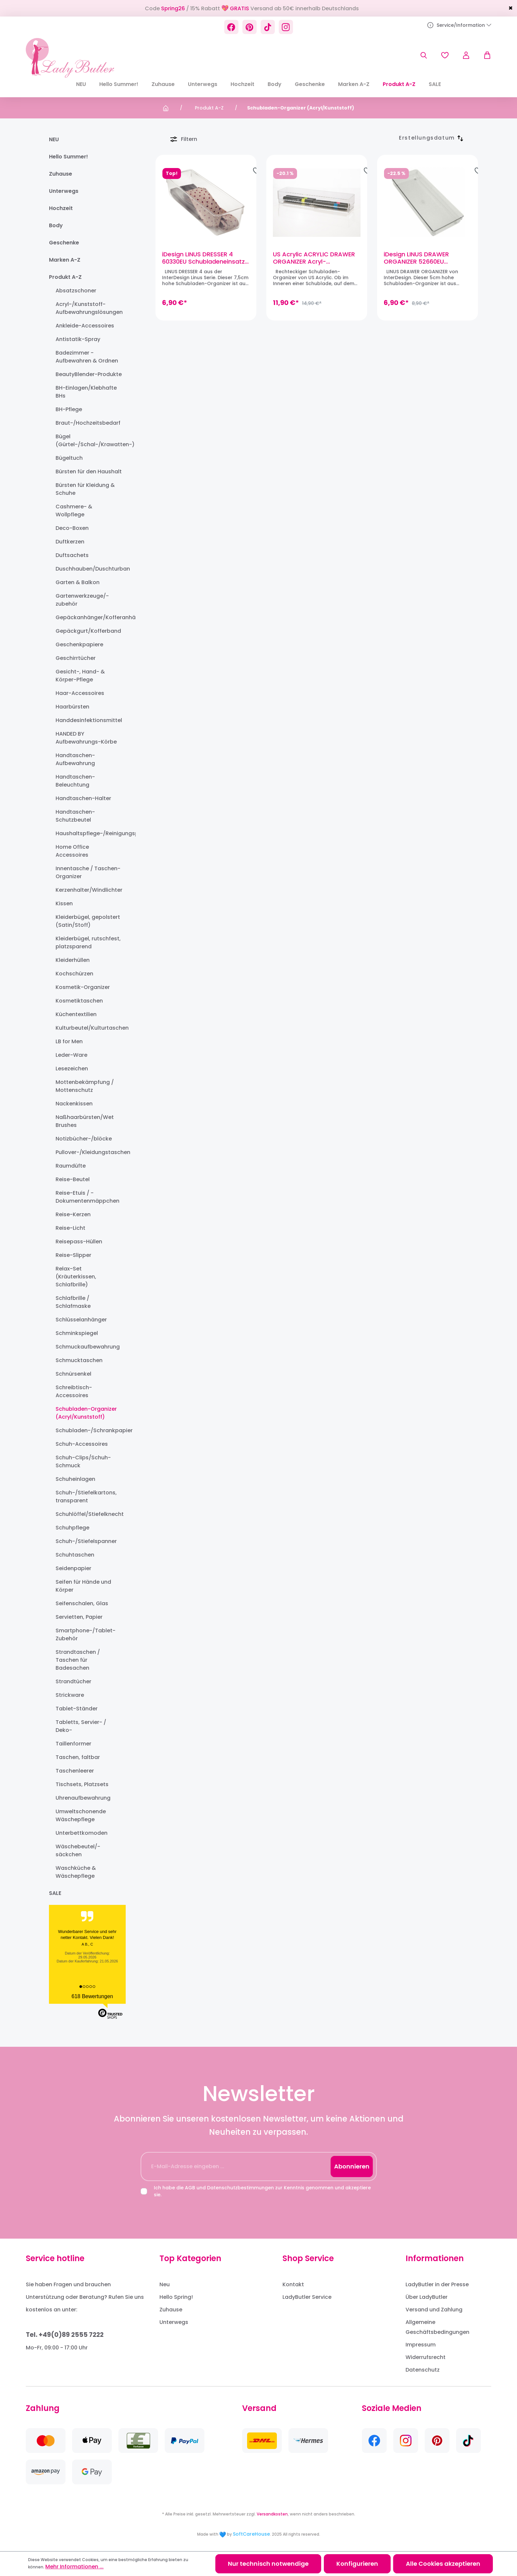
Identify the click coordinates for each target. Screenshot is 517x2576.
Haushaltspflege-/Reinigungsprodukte (89, 833)
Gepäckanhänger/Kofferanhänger (89, 617)
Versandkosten (272, 2514)
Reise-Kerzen (73, 1214)
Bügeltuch (69, 458)
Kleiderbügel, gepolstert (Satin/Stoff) (88, 921)
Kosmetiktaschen (79, 1001)
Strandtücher (73, 1681)
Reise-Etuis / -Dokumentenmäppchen (87, 1197)
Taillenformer (73, 1743)
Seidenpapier (73, 1568)
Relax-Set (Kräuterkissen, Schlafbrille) (76, 1276)
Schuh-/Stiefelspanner (86, 1541)
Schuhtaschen (75, 1555)
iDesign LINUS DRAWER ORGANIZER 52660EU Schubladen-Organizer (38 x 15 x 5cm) (426, 258)
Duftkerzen (70, 541)
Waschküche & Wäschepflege (76, 1872)
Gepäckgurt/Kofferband (88, 631)
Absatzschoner (76, 290)
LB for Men (69, 1041)
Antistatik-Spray (78, 339)
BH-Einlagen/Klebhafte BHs (86, 392)
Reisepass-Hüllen (79, 1241)
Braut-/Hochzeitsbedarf (88, 423)
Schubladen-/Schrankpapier (89, 1430)
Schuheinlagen (75, 1479)
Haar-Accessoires (80, 693)
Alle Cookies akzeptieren (443, 2563)
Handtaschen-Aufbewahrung (75, 759)
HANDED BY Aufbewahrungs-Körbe (86, 738)
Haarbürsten (72, 706)
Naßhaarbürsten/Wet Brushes (85, 1121)
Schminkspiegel (77, 1333)
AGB (190, 2187)
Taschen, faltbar (78, 1757)
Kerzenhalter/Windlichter (89, 890)
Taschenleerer (75, 1771)
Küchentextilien (76, 1014)
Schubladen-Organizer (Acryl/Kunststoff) (86, 1413)
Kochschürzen (74, 973)
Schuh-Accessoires (82, 1444)
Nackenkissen (74, 1103)
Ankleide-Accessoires (85, 325)
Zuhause (60, 174)
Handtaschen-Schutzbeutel (75, 816)
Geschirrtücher (76, 658)
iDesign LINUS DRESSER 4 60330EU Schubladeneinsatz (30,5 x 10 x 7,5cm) (203, 258)
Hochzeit (61, 208)
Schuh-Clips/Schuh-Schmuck (83, 1461)
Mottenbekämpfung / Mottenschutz (85, 1086)
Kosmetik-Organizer (83, 987)
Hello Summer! (68, 156)
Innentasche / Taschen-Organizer (88, 872)
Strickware (70, 1695)
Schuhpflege (72, 1527)
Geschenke (64, 242)
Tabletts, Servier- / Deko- (81, 1726)
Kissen (64, 903)
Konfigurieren (357, 2563)
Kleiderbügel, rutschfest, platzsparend (88, 942)
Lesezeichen (72, 1068)
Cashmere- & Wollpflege (74, 510)
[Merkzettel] (444, 55)
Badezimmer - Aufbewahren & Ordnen (87, 357)
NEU (54, 139)
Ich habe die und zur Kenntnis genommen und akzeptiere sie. (262, 2191)
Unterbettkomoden (82, 1833)
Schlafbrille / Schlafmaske (73, 1302)
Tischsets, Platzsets (82, 1784)
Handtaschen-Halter (83, 798)
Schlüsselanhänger (81, 1319)
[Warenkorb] (484, 55)
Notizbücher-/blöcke (84, 1138)
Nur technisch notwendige (268, 2563)
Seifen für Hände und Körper (83, 1586)
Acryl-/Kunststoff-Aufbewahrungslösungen (89, 308)
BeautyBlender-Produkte (89, 374)
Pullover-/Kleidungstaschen (89, 1152)
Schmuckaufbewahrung (88, 1347)
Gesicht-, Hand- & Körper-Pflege (80, 675)
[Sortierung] (426, 138)
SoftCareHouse (251, 2534)
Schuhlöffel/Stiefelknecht (89, 1514)
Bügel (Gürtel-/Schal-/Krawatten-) (89, 440)
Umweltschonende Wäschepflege (81, 1815)
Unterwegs (63, 191)
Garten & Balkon (78, 582)
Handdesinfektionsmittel (89, 720)
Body (56, 225)
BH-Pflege (69, 409)
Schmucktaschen (79, 1360)
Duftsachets (72, 555)
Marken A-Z (64, 260)
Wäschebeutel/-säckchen (78, 1850)
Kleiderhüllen (73, 960)
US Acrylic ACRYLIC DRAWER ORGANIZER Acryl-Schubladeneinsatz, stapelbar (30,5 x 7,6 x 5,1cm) (316, 258)
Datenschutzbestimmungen (240, 2187)
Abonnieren (351, 2166)
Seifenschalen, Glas (82, 1603)
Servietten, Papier (79, 1617)
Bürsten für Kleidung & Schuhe (85, 489)
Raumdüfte (71, 1166)
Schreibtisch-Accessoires (74, 1391)
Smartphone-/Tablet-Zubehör (85, 1634)
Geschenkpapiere (79, 644)
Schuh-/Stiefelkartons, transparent (86, 1496)
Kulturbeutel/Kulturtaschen (89, 1028)
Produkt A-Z (65, 277)
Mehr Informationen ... (74, 2566)
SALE (55, 1893)
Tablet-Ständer (77, 1708)
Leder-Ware (71, 1055)
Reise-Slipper (73, 1255)
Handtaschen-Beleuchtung (75, 781)
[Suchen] (423, 55)
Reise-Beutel (73, 1179)
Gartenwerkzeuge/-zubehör (82, 600)
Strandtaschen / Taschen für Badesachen (78, 1660)
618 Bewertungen (92, 1996)
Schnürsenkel (73, 1374)
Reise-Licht (70, 1228)
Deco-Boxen (72, 528)
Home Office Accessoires (72, 851)
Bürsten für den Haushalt (89, 471)
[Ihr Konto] (466, 55)
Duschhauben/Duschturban (89, 569)
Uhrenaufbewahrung (83, 1798)
